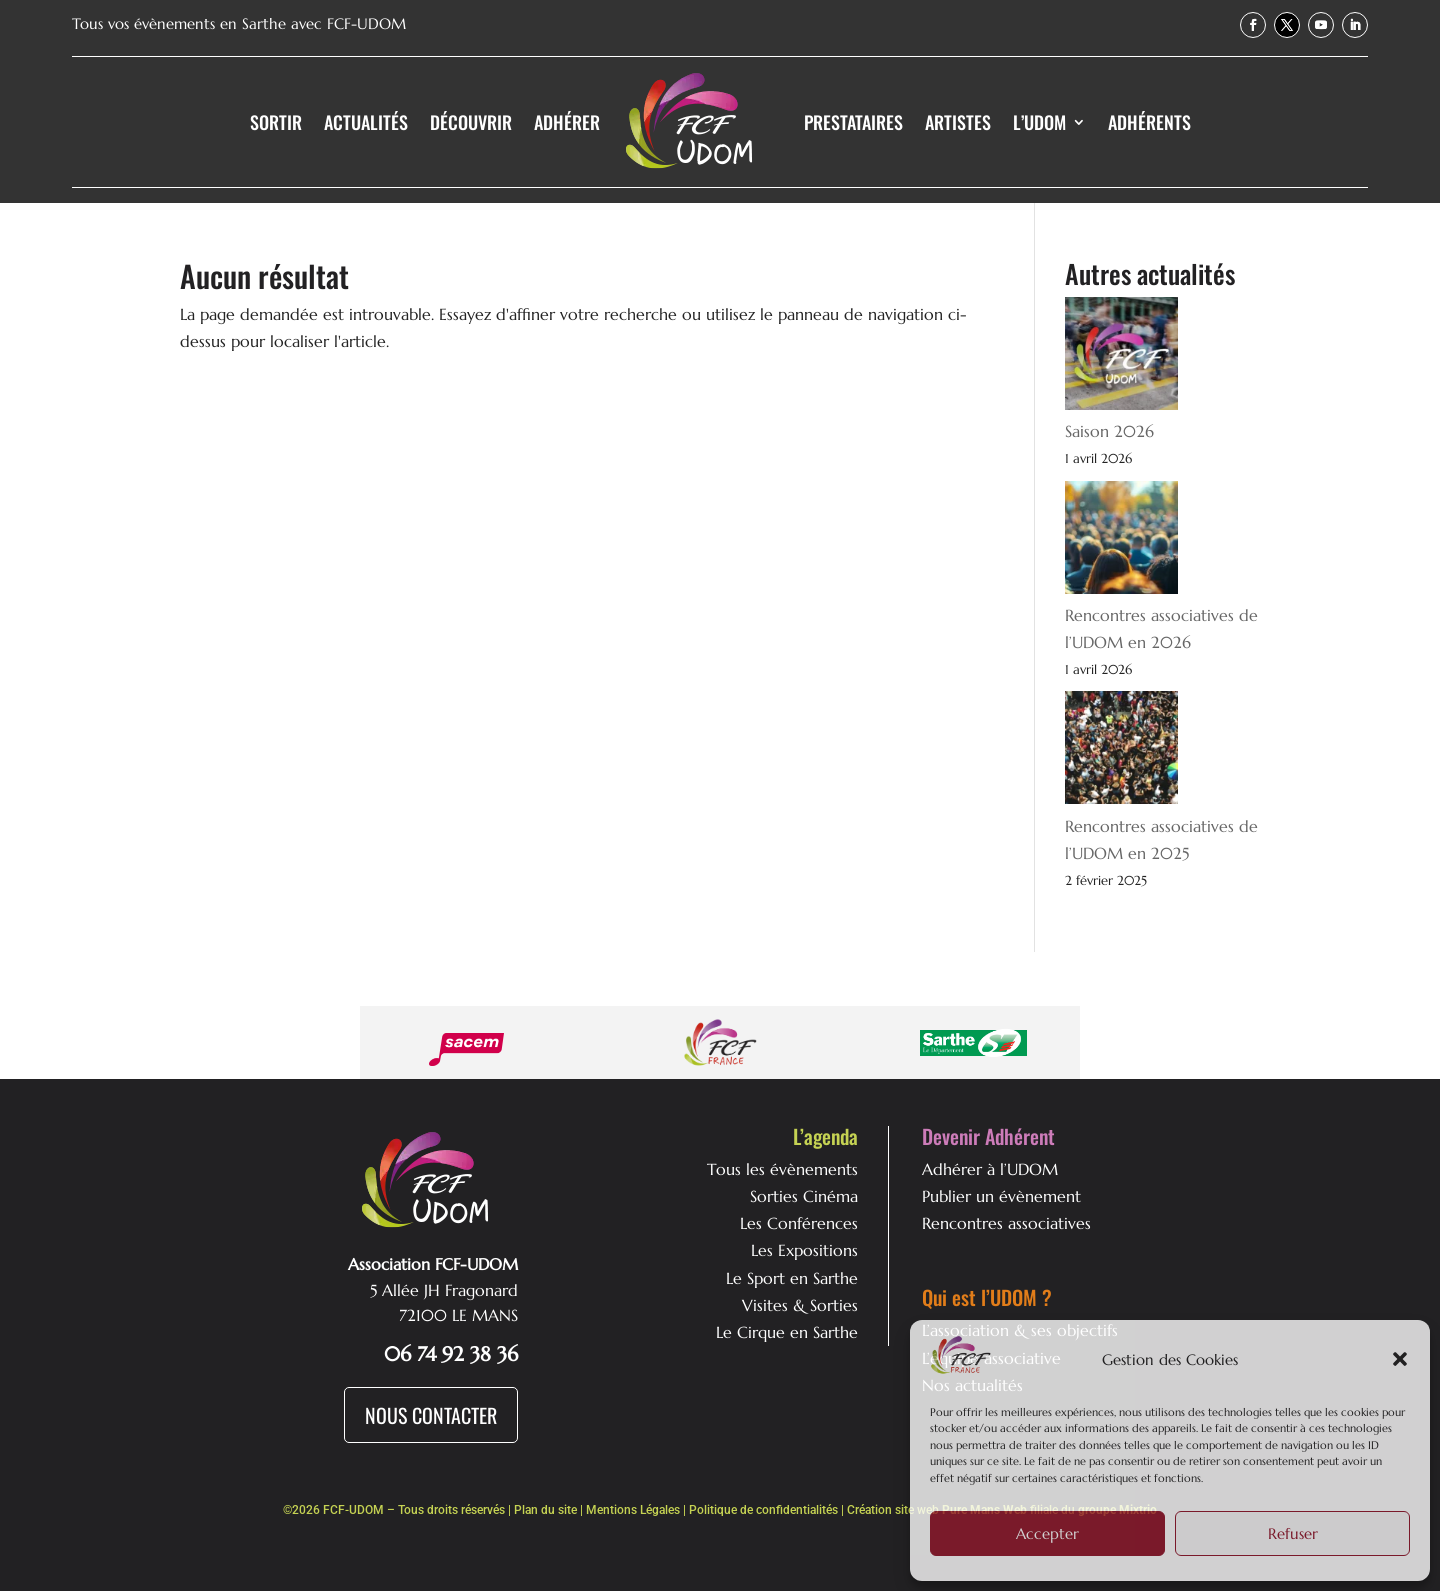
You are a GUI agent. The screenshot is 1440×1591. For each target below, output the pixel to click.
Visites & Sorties (800, 1305)
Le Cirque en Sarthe (787, 1332)
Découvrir (471, 122)
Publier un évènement (1001, 1196)
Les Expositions (804, 1250)
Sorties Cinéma (804, 1196)
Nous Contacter (431, 1415)
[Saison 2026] (1121, 357)
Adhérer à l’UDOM (990, 1169)
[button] (1400, 1359)
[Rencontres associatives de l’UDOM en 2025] (1121, 751)
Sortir (276, 122)
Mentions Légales (633, 1510)
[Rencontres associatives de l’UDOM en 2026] (1121, 541)
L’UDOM (1039, 122)
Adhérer (567, 122)
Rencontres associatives (1006, 1223)
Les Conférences (799, 1223)
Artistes (958, 122)
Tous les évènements (782, 1169)
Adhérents (1149, 122)
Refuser (1293, 1533)
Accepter (1047, 1533)
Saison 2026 (1109, 431)
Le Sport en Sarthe (792, 1278)
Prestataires (853, 122)
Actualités (366, 122)
